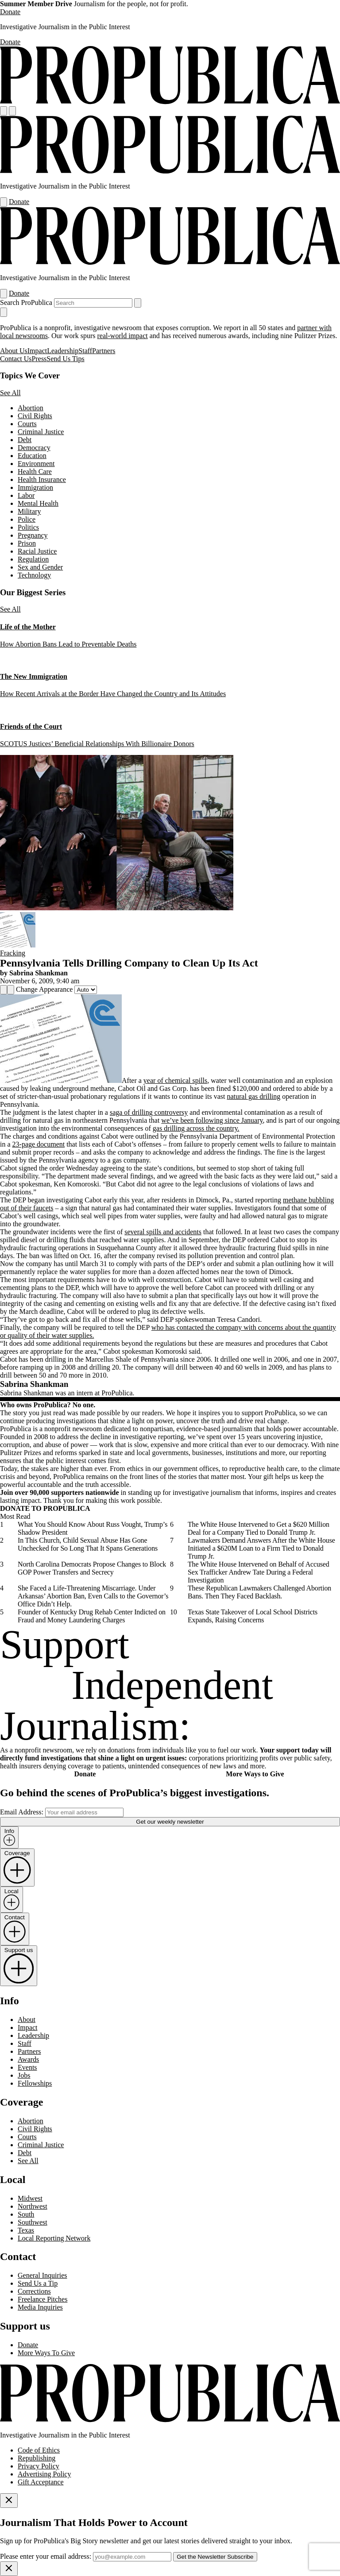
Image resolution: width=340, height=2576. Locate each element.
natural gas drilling (253, 1096)
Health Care (35, 471)
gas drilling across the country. (196, 1128)
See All (10, 393)
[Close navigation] (3, 312)
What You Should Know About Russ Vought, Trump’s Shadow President (92, 1528)
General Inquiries (42, 2275)
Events (27, 2067)
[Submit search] (137, 303)
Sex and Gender (40, 567)
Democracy (34, 447)
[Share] (3, 989)
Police (26, 519)
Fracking (12, 953)
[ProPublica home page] (170, 2420)
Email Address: (21, 1812)
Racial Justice (37, 551)
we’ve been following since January (212, 1120)
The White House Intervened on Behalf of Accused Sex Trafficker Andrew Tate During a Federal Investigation (258, 1572)
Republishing (36, 2458)
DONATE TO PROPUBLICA (45, 1508)
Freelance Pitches (42, 2299)
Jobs (24, 2075)
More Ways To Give (46, 2353)
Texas (26, 2230)
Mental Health (38, 503)
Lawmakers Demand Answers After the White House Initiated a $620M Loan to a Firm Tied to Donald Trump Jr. (261, 1548)
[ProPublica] (170, 102)
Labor (26, 495)
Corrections (34, 2291)
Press (39, 358)
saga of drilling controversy (149, 1112)
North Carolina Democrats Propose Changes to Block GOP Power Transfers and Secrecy (92, 1568)
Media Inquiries (40, 2307)
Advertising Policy (44, 2474)
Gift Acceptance (41, 2482)
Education (32, 455)
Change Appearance (44, 989)
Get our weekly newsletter (170, 1821)
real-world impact (122, 335)
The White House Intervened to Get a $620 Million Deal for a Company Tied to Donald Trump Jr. (258, 1528)
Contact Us (16, 358)
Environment (36, 463)
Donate (10, 11)
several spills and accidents (162, 1232)
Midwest (30, 2198)
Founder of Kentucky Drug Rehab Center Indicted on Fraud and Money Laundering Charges (92, 1616)
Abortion (30, 408)
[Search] (12, 111)
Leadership (62, 350)
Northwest (32, 2206)
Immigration (35, 487)
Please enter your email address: (45, 2556)
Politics (28, 527)
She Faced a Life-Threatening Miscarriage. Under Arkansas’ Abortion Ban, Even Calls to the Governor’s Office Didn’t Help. (93, 1596)
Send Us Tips (65, 358)
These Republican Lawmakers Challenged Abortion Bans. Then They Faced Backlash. (259, 1592)
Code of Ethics (39, 2450)
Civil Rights (35, 416)
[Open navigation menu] (3, 111)
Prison (27, 543)
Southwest (32, 2222)
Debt (24, 439)
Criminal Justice (41, 431)
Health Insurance (42, 479)
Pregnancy (33, 535)
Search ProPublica (26, 302)
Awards (28, 2059)
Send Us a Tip (38, 2283)
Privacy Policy (38, 2466)
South (26, 2214)
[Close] (9, 2500)
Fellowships (35, 2083)
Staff (85, 350)
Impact (37, 350)
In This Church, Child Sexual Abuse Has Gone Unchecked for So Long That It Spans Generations (88, 1544)
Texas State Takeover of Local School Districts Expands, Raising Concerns (252, 1616)
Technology (34, 575)
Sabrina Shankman (38, 973)
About (26, 2019)
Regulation (33, 559)
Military (29, 511)
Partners (103, 350)
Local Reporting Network (54, 2238)
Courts (27, 423)
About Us (13, 350)
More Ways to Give (255, 1774)
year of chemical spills (175, 1080)
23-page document (38, 1144)
